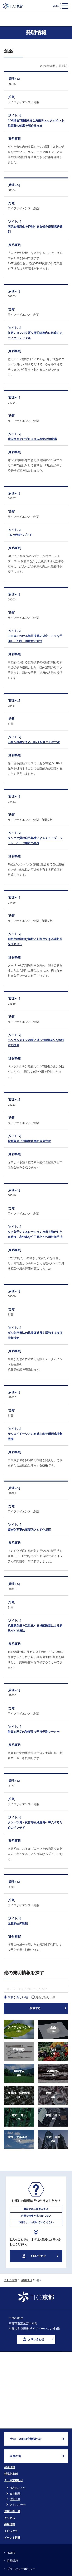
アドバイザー (18, 2504)
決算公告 (15, 2499)
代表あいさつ (18, 2487)
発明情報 (26, 2280)
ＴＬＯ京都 (10, 2280)
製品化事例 (11, 2473)
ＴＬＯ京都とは (13, 2480)
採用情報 (9, 2524)
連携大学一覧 (12, 2511)
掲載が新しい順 (18, 1997)
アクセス (9, 2517)
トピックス (11, 2531)
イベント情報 (12, 2537)
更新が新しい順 (45, 1997)
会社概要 (15, 2493)
